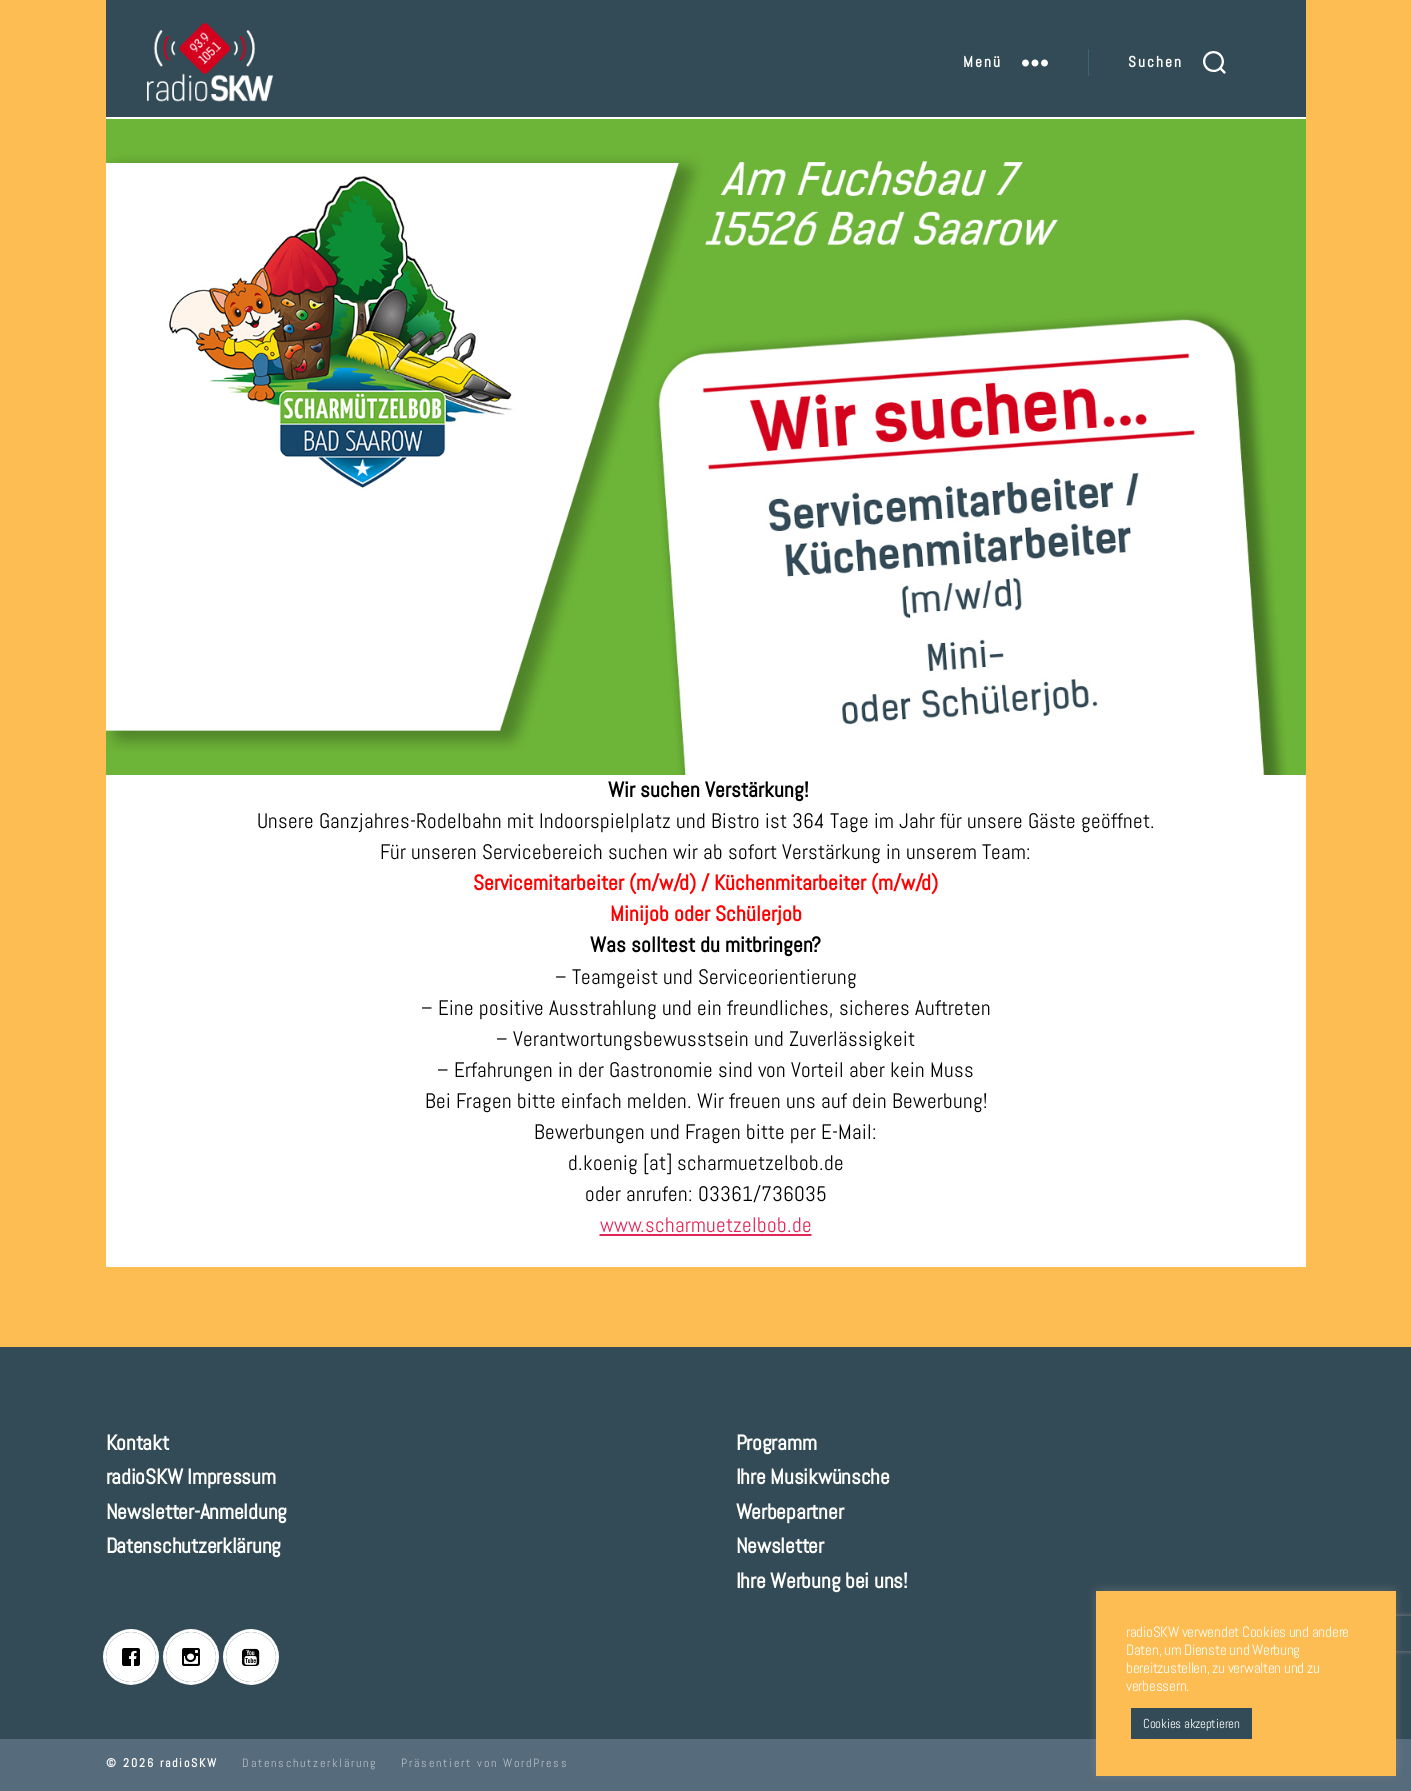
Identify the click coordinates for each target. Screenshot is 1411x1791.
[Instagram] (196, 1657)
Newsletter (780, 1545)
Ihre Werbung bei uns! (821, 1580)
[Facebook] (136, 1657)
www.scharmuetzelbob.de (706, 1224)
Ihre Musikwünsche (813, 1476)
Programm (776, 1442)
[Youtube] (256, 1657)
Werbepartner (790, 1511)
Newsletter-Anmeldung (197, 1511)
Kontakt (137, 1442)
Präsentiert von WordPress (485, 1763)
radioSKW (189, 1763)
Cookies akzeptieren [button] (1191, 1723)
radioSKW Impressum (191, 1476)
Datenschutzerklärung (194, 1545)
